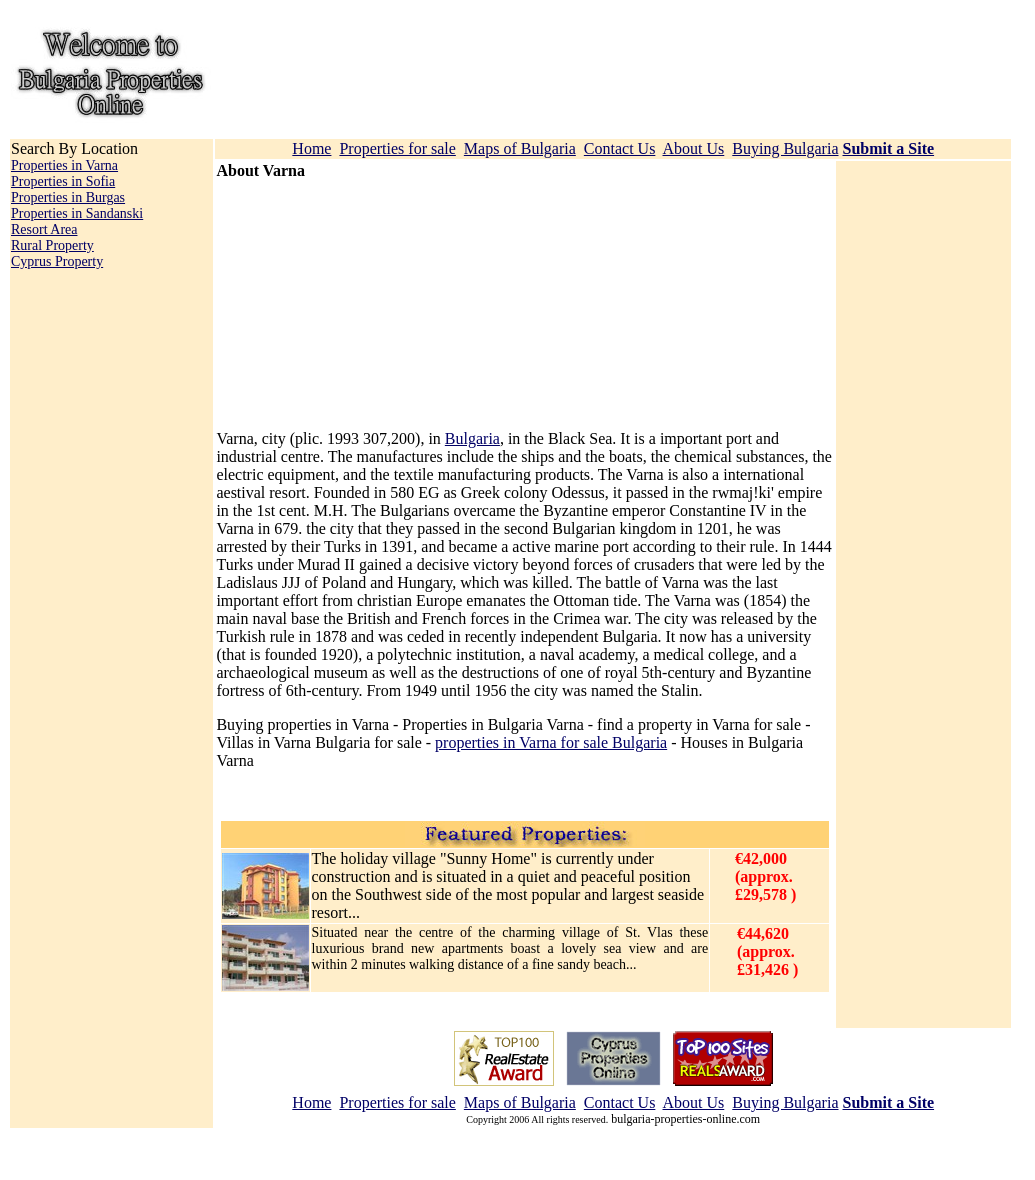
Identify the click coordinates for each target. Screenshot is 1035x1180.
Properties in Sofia (63, 181)
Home (311, 148)
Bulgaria (472, 438)
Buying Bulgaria (785, 148)
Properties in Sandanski (77, 213)
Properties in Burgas (68, 197)
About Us (694, 148)
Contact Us (620, 148)
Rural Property (52, 245)
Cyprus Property (57, 261)
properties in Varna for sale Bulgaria (551, 742)
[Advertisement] (341, 305)
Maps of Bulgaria (520, 148)
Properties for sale (397, 148)
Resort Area (44, 229)
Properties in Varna (64, 165)
